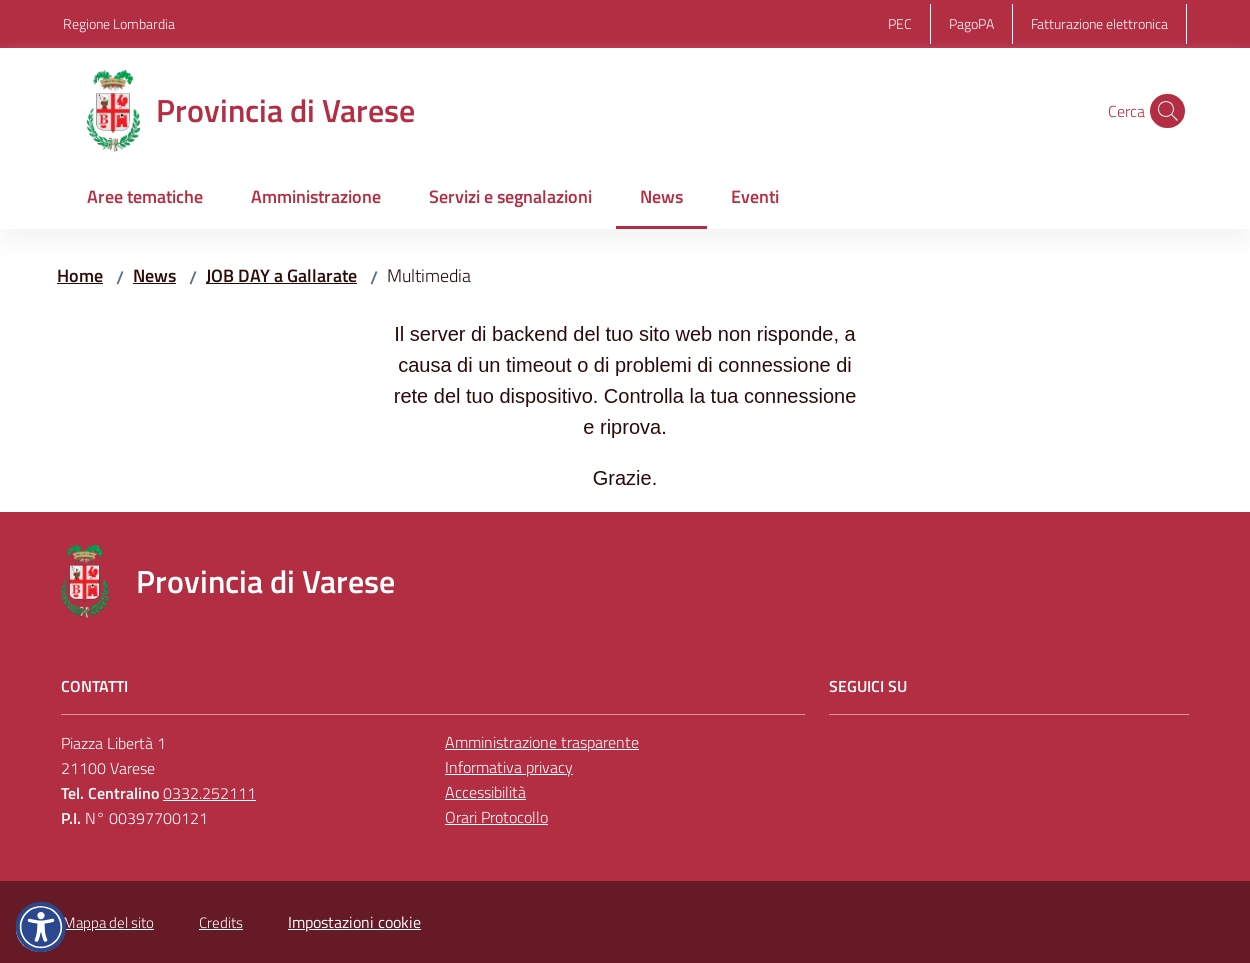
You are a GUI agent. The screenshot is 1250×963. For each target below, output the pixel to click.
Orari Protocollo (496, 817)
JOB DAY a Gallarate (281, 275)
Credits (221, 922)
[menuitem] (145, 198)
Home (80, 275)
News (154, 275)
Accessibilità (485, 792)
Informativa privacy (509, 767)
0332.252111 (209, 793)
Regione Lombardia (119, 23)
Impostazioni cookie (354, 922)
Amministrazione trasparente (542, 742)
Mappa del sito (108, 922)
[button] (1163, 111)
